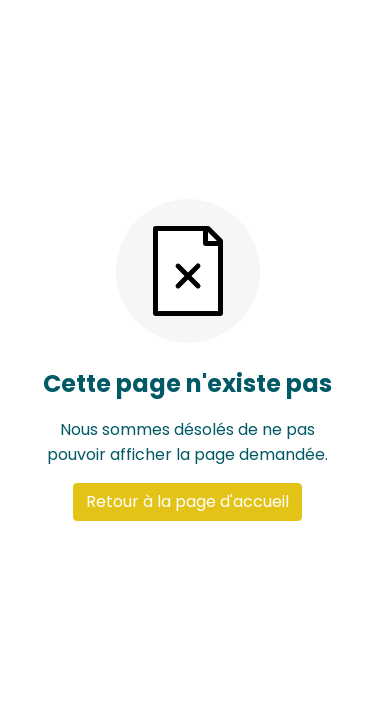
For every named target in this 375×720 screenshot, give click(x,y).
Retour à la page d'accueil (187, 501)
